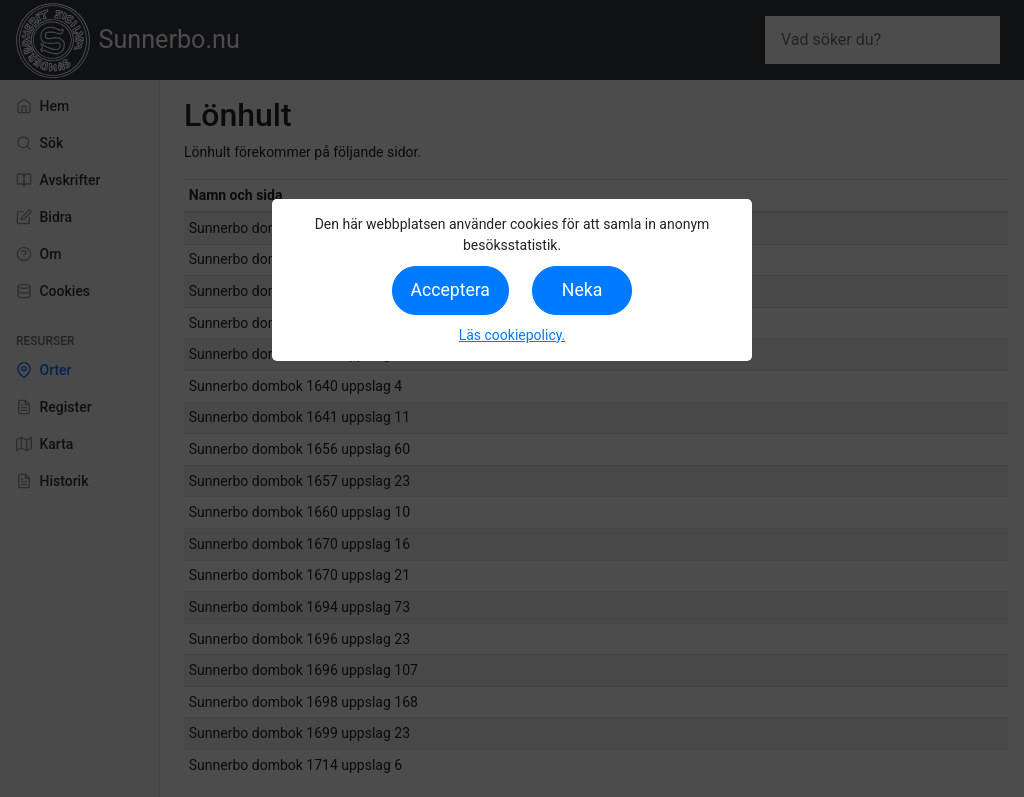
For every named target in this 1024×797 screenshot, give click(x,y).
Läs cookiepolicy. (512, 335)
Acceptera (450, 290)
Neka (582, 290)
